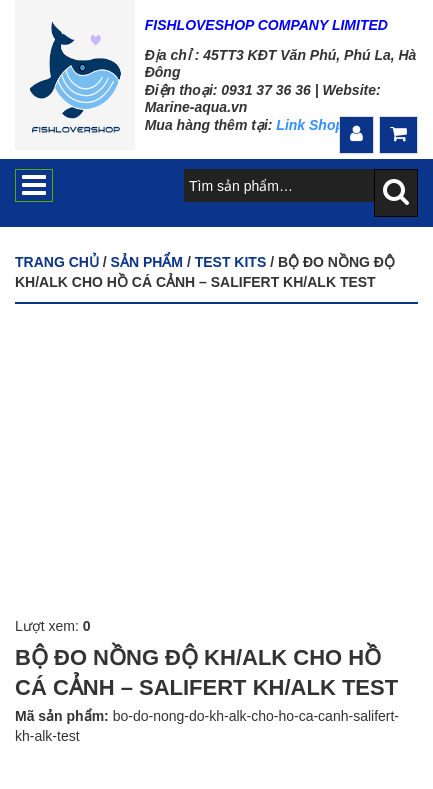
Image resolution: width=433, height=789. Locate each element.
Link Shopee (317, 125)
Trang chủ (57, 262)
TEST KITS (231, 262)
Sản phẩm (147, 262)
